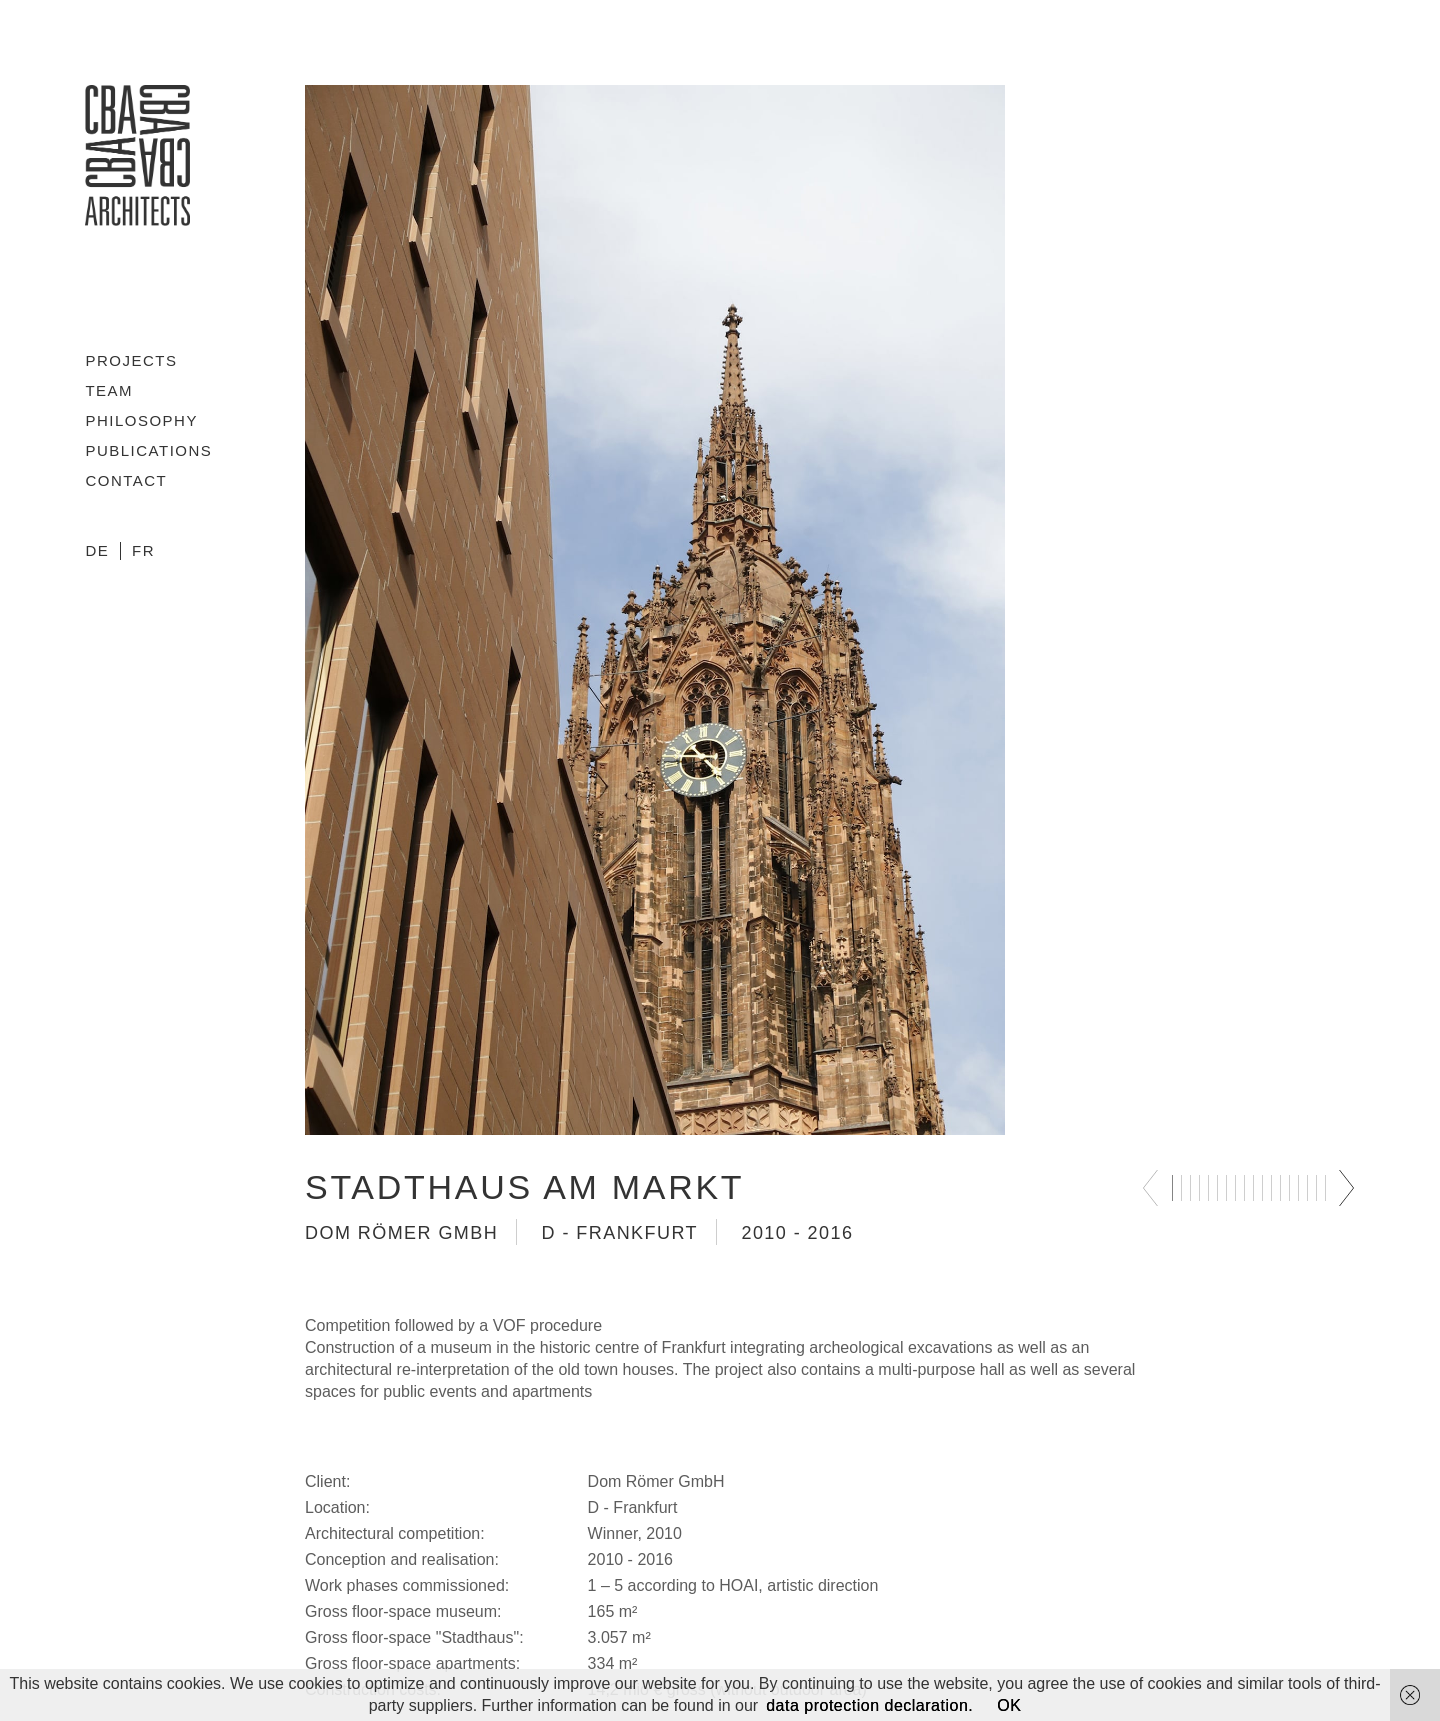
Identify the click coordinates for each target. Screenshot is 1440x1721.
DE (97, 550)
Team (109, 390)
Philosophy (141, 420)
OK (1009, 1705)
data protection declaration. (869, 1705)
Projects (131, 360)
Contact (126, 480)
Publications (148, 450)
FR (143, 550)
